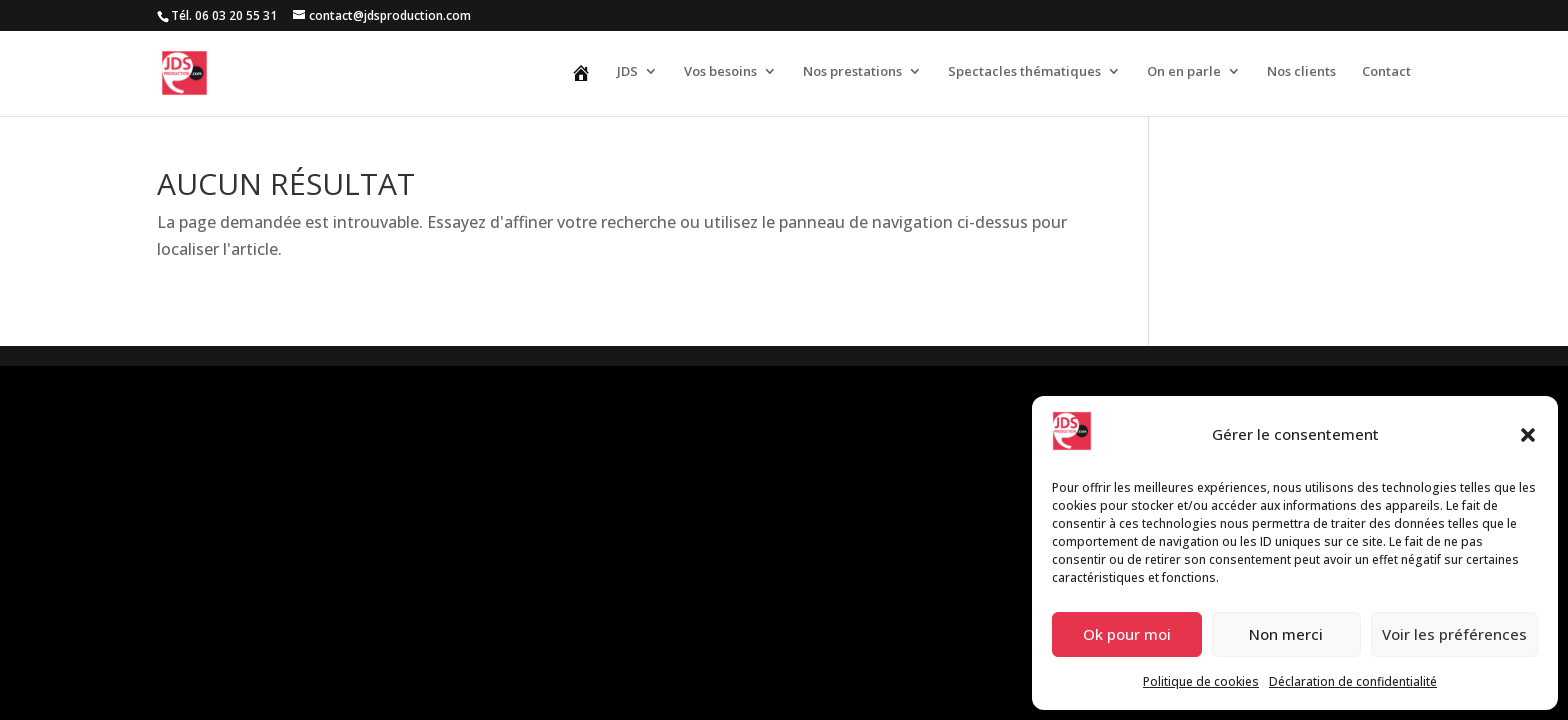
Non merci (1286, 634)
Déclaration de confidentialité (1353, 681)
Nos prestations (852, 72)
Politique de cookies (1201, 681)
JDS (627, 72)
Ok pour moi (1127, 634)
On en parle (1184, 72)
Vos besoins (720, 72)
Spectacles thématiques (1024, 72)
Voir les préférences (1454, 634)
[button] (1528, 435)
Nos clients (1301, 72)
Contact (1386, 72)
